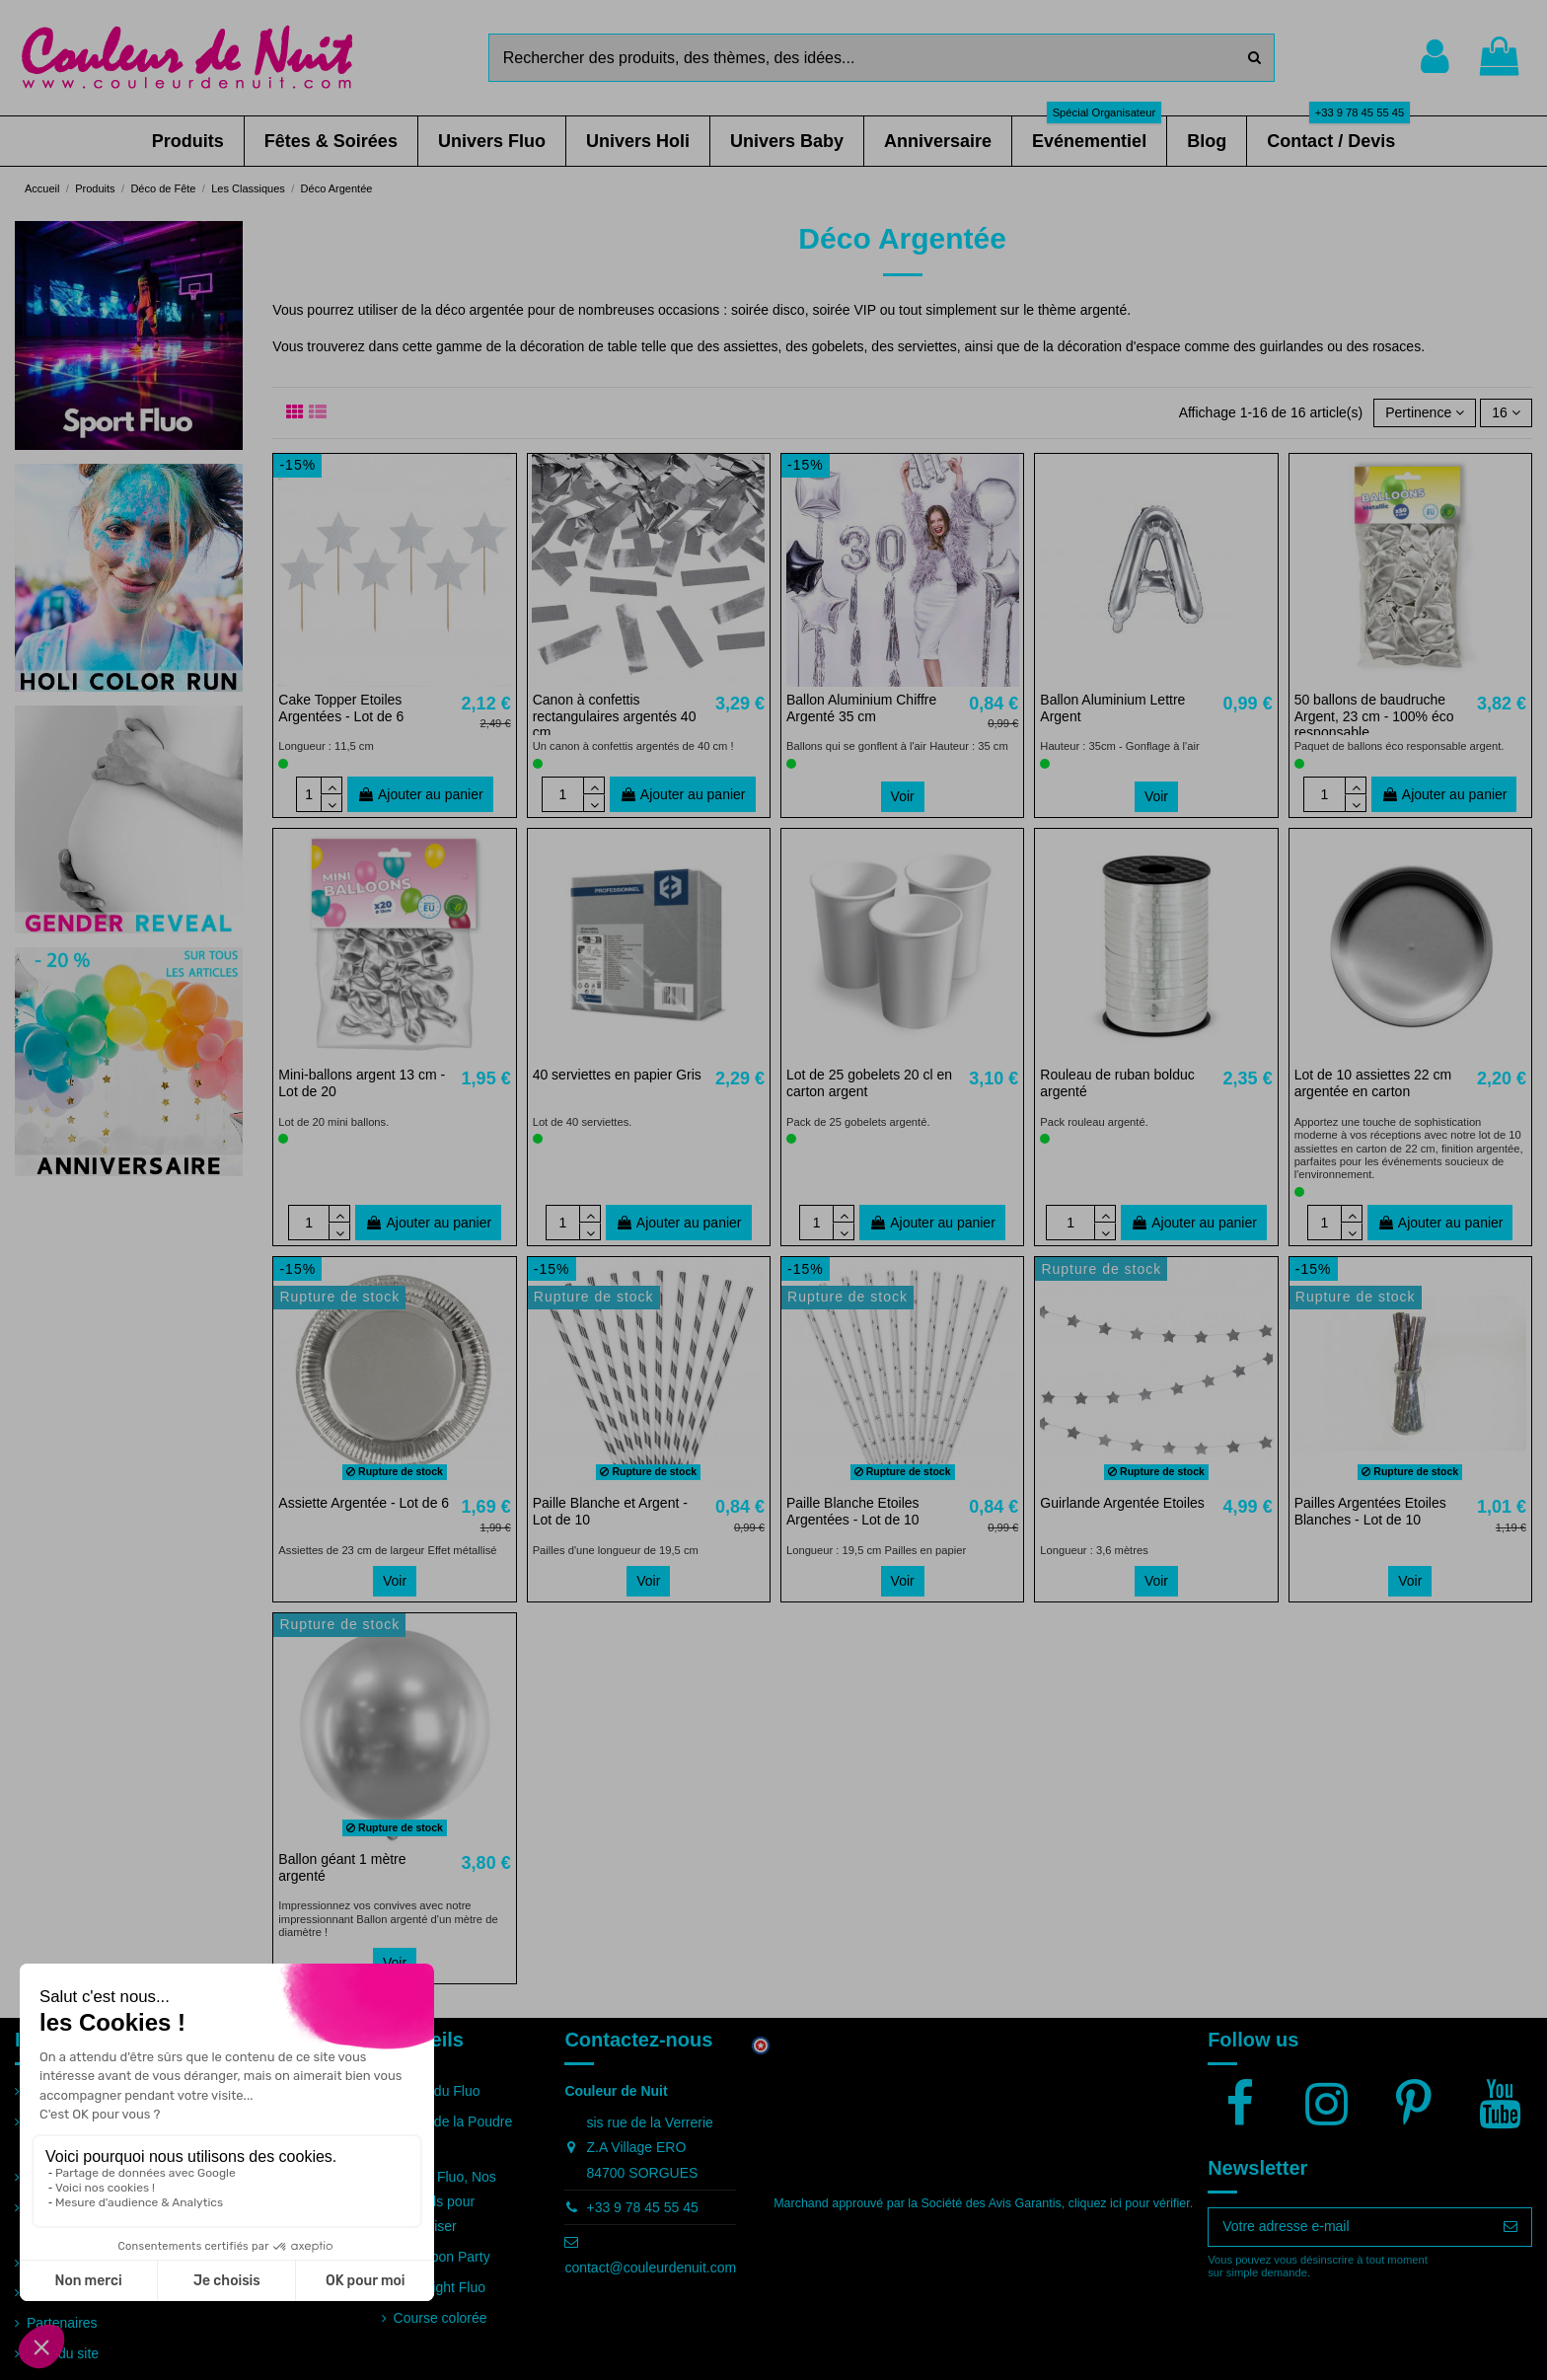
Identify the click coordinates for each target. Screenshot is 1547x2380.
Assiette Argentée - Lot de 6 (363, 1503)
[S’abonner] (1510, 2227)
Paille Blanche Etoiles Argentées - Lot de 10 (853, 1511)
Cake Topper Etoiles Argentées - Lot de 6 (341, 708)
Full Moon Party (442, 2257)
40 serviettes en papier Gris (617, 1074)
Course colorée (440, 2318)
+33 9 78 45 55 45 (642, 2207)
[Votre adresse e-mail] (1349, 2227)
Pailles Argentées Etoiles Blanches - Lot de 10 (1370, 1511)
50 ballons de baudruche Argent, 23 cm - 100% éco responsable (1374, 716)
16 (1505, 412)
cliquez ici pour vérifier (1129, 2203)
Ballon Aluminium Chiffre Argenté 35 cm (861, 708)
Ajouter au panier (420, 794)
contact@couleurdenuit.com (650, 2267)
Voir (903, 796)
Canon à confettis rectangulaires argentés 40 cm (615, 716)
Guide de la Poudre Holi (453, 2134)
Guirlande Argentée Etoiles (1122, 1503)
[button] (188, 141)
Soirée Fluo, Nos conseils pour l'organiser (445, 2201)
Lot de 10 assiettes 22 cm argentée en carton (1373, 1083)
